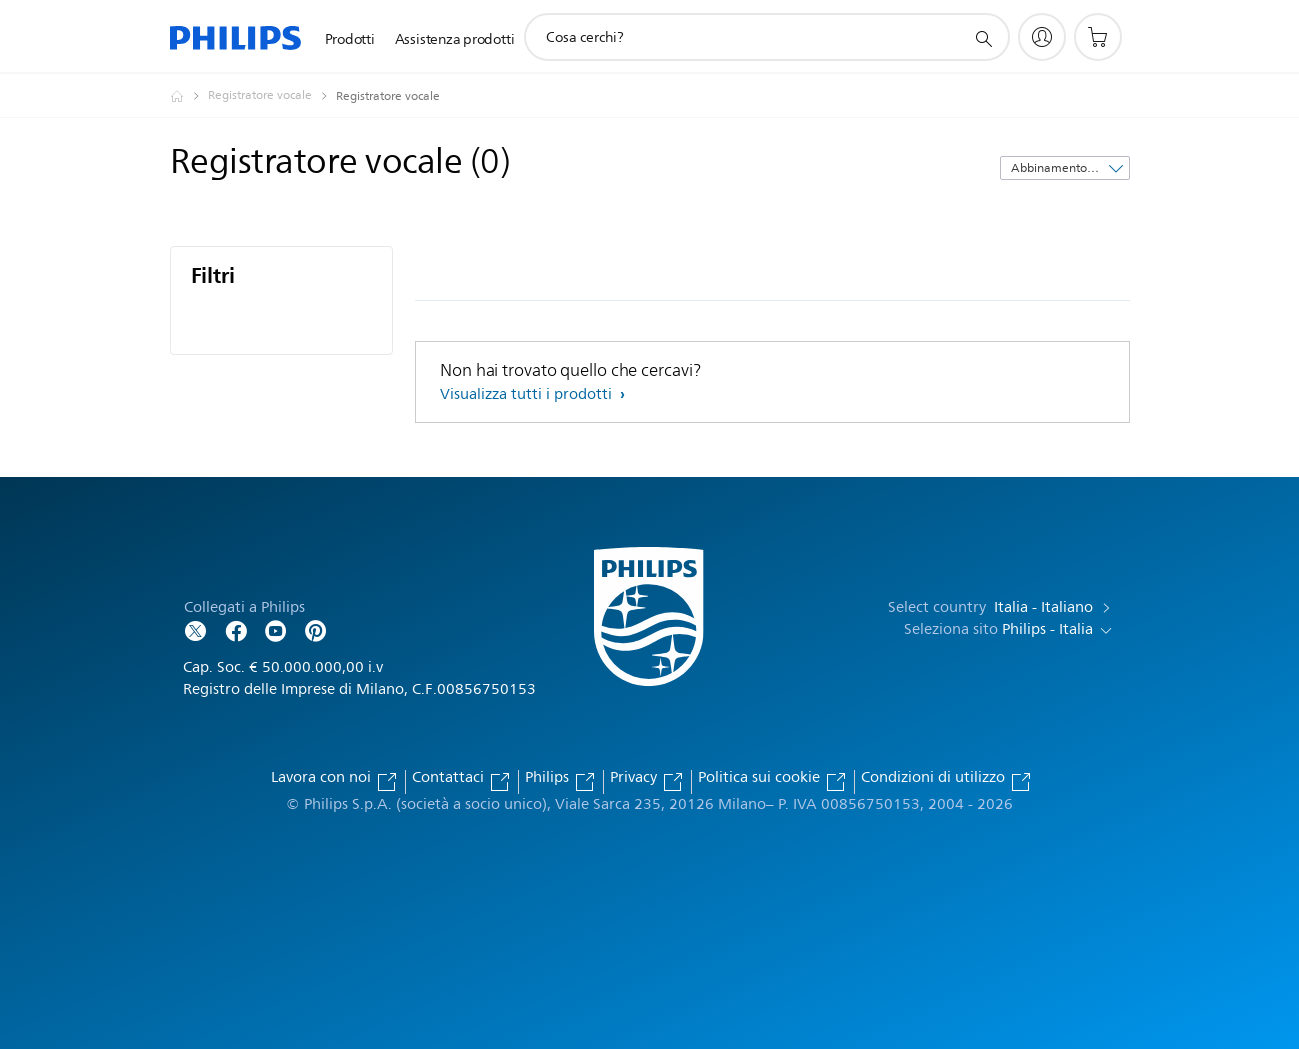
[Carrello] (1098, 37)
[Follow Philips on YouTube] (276, 629)
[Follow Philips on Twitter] (196, 629)
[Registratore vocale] (272, 96)
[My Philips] (1042, 37)
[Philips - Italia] (189, 96)
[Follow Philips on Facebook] (236, 629)
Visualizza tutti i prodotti (528, 394)
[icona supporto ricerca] (983, 38)
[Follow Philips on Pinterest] (316, 629)
